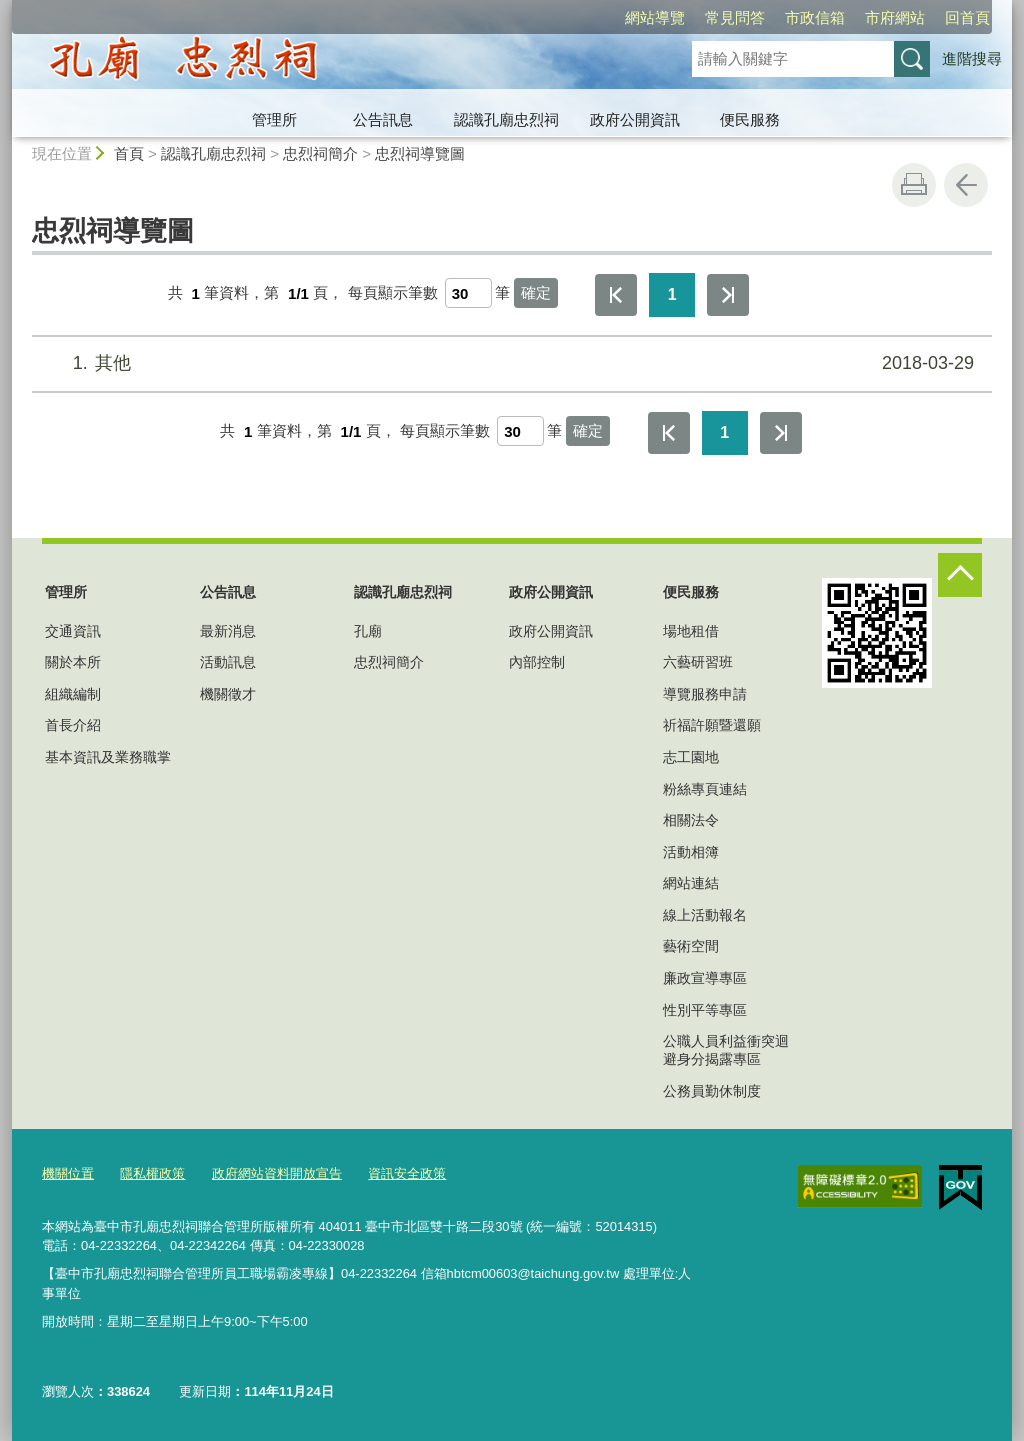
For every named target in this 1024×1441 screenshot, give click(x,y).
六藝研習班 (698, 662)
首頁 (129, 153)
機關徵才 (228, 694)
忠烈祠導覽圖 (420, 153)
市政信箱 (700, 17)
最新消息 (228, 631)
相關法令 (691, 820)
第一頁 (616, 295)
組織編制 (73, 694)
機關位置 (68, 1173)
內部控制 (537, 662)
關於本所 (73, 662)
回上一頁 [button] (966, 185)
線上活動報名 (705, 915)
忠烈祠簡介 (320, 153)
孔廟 (368, 631)
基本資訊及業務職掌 (108, 757)
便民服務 (750, 119)
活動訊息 (228, 662)
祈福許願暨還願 (712, 725)
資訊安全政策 (407, 1173)
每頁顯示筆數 (393, 293)
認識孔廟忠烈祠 (506, 119)
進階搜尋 (972, 58)
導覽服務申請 (705, 694)
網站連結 (691, 883)
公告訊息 (383, 119)
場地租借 (691, 631)
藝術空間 (691, 946)
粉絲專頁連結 (705, 789)
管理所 (274, 119)
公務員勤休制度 (712, 1091)
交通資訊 (73, 631)
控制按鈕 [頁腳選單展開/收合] (960, 575)
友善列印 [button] (914, 185)
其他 (509, 363)
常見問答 (620, 17)
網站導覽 (540, 17)
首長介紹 (73, 725)
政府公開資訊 (635, 119)
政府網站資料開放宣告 (277, 1173)
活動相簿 (691, 852)
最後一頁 (728, 295)
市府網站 (780, 17)
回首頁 (852, 17)
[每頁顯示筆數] (468, 293)
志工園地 (691, 757)
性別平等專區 (705, 1010)
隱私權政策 (152, 1173)
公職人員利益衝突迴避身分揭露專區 (726, 1050)
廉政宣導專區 (705, 978)
